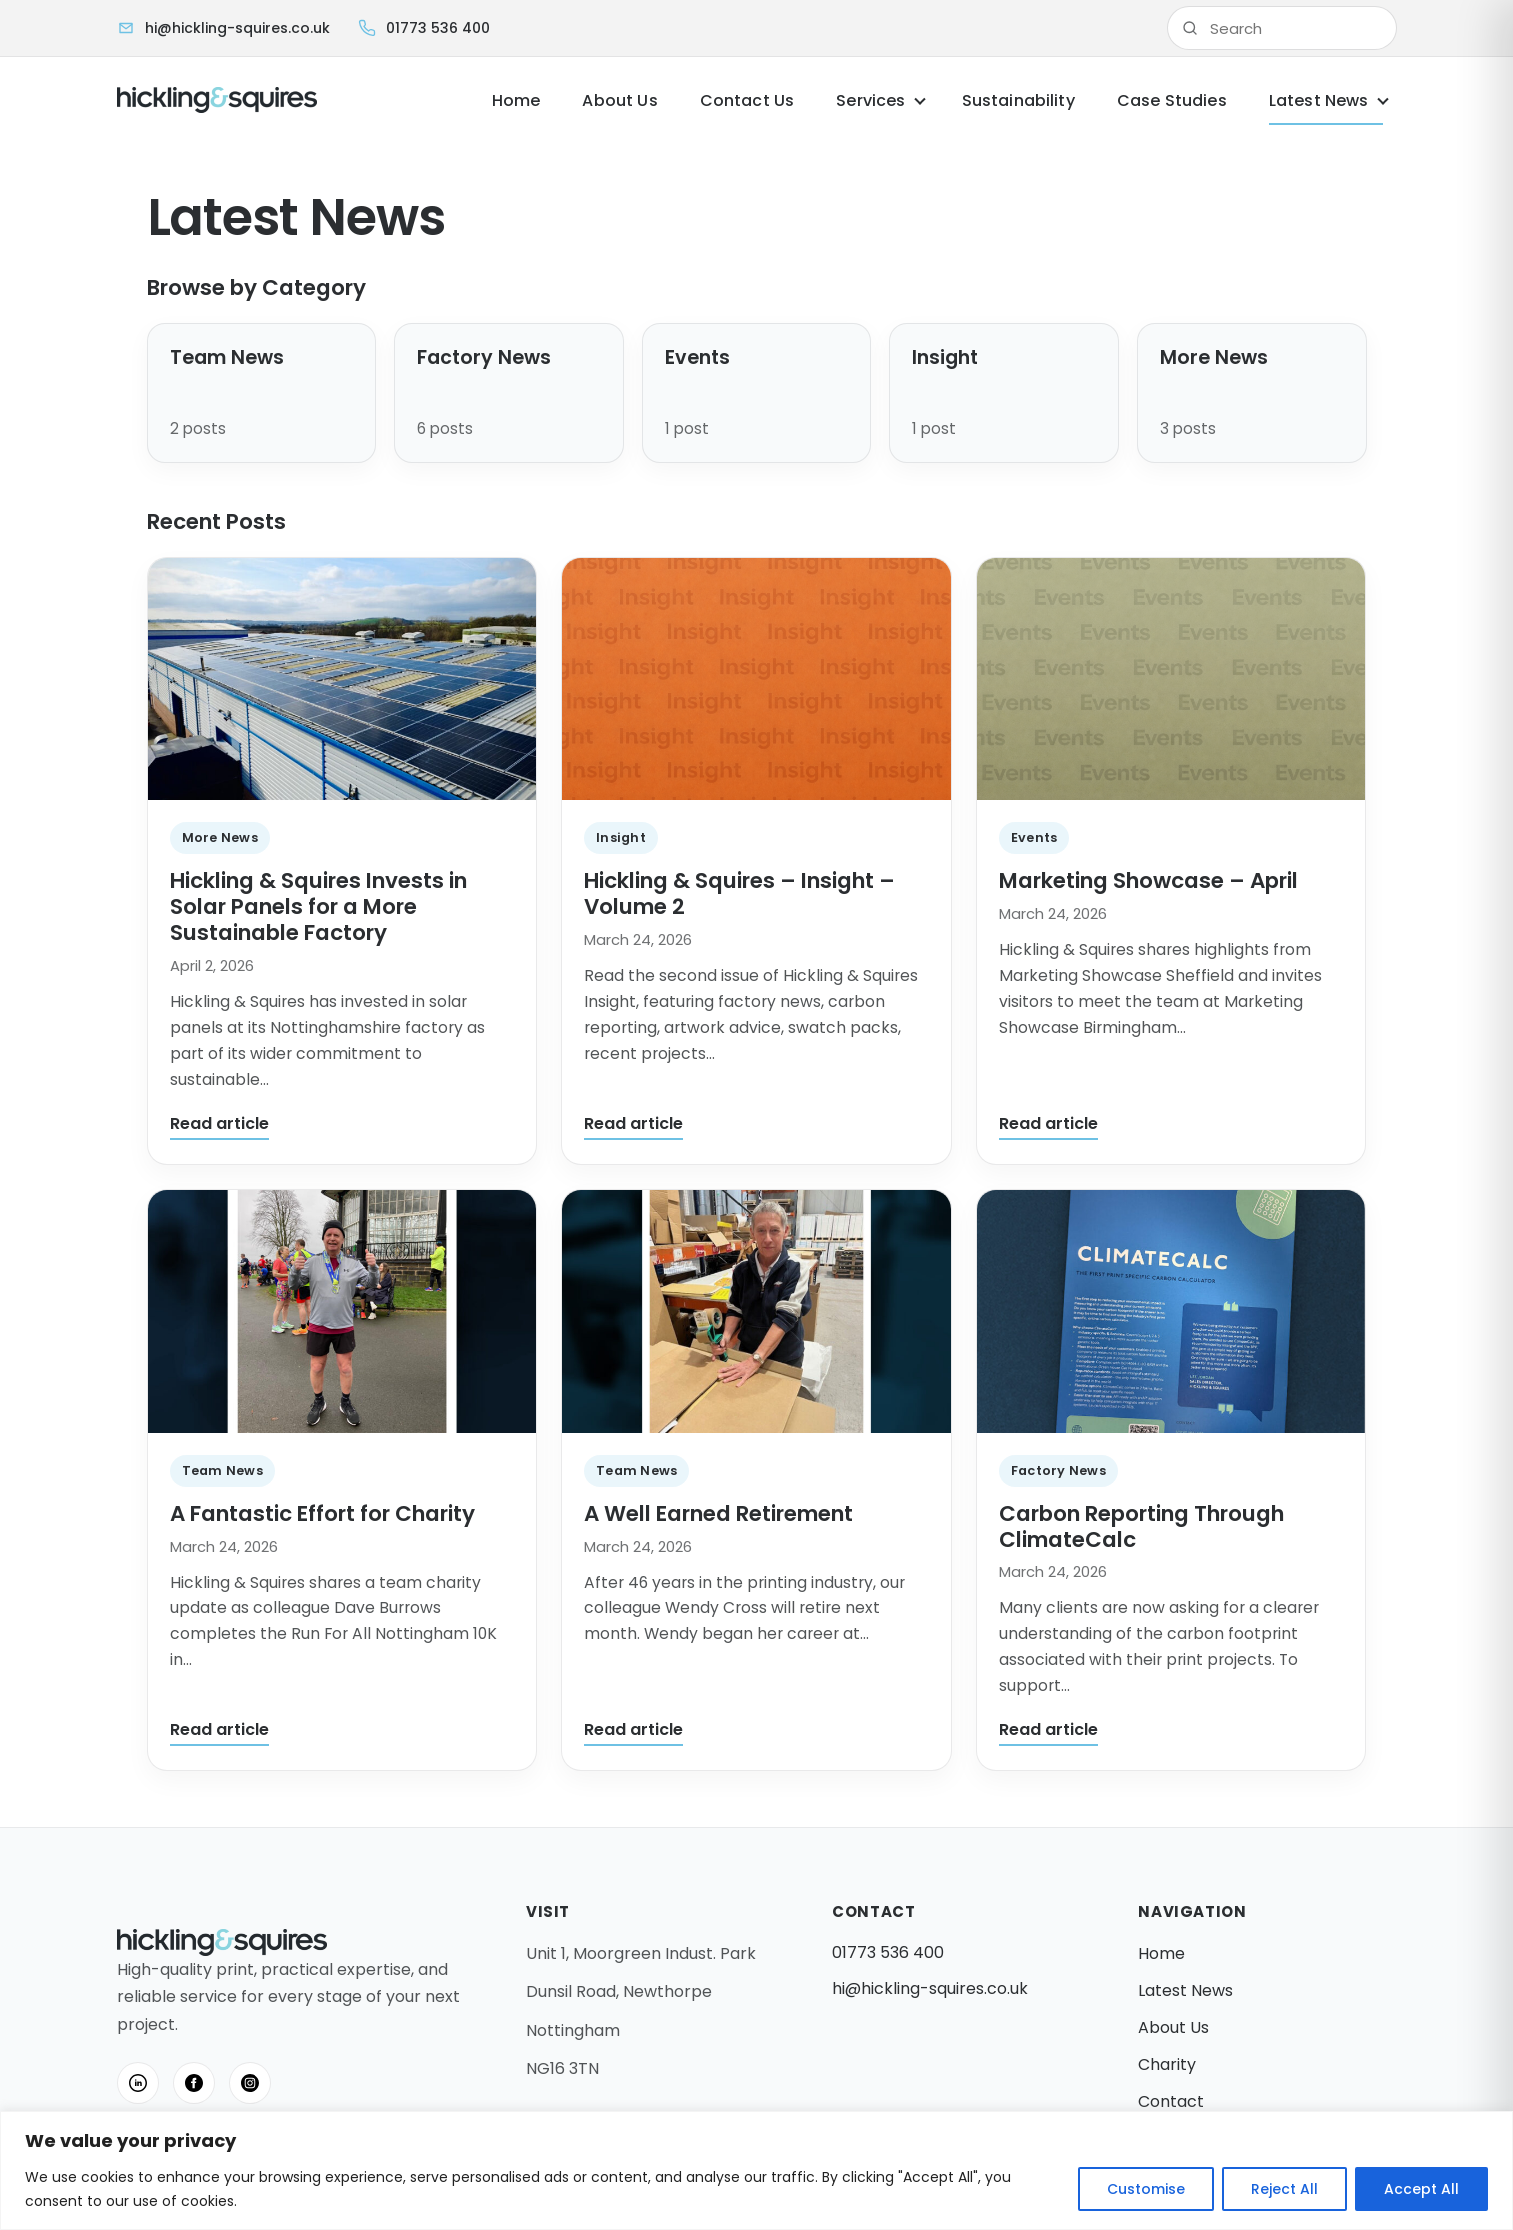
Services (870, 100)
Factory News (1058, 1470)
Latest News (1319, 100)
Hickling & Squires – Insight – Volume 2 (739, 893)
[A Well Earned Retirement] (756, 1311)
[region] (756, 2170)
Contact (1171, 2101)
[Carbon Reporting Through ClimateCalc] (1171, 1311)
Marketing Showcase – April (1148, 880)
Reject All (1284, 2189)
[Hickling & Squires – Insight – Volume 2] (756, 679)
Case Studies (1172, 100)
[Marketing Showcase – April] (1171, 679)
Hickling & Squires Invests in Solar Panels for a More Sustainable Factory (318, 906)
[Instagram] (250, 2083)
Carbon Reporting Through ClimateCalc (1141, 1526)
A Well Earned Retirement (718, 1513)
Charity (1167, 2064)
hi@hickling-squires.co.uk (930, 1988)
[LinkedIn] (138, 2083)
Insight (621, 837)
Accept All (1421, 2189)
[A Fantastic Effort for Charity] (342, 1311)
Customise (1146, 2189)
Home (516, 100)
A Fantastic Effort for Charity (322, 1513)
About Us (619, 100)
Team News (222, 1470)
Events (1034, 837)
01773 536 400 (888, 1952)
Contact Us (747, 100)
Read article (219, 1123)
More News (220, 837)
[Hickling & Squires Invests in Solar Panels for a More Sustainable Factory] (342, 679)
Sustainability (1018, 100)
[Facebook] (194, 2083)
